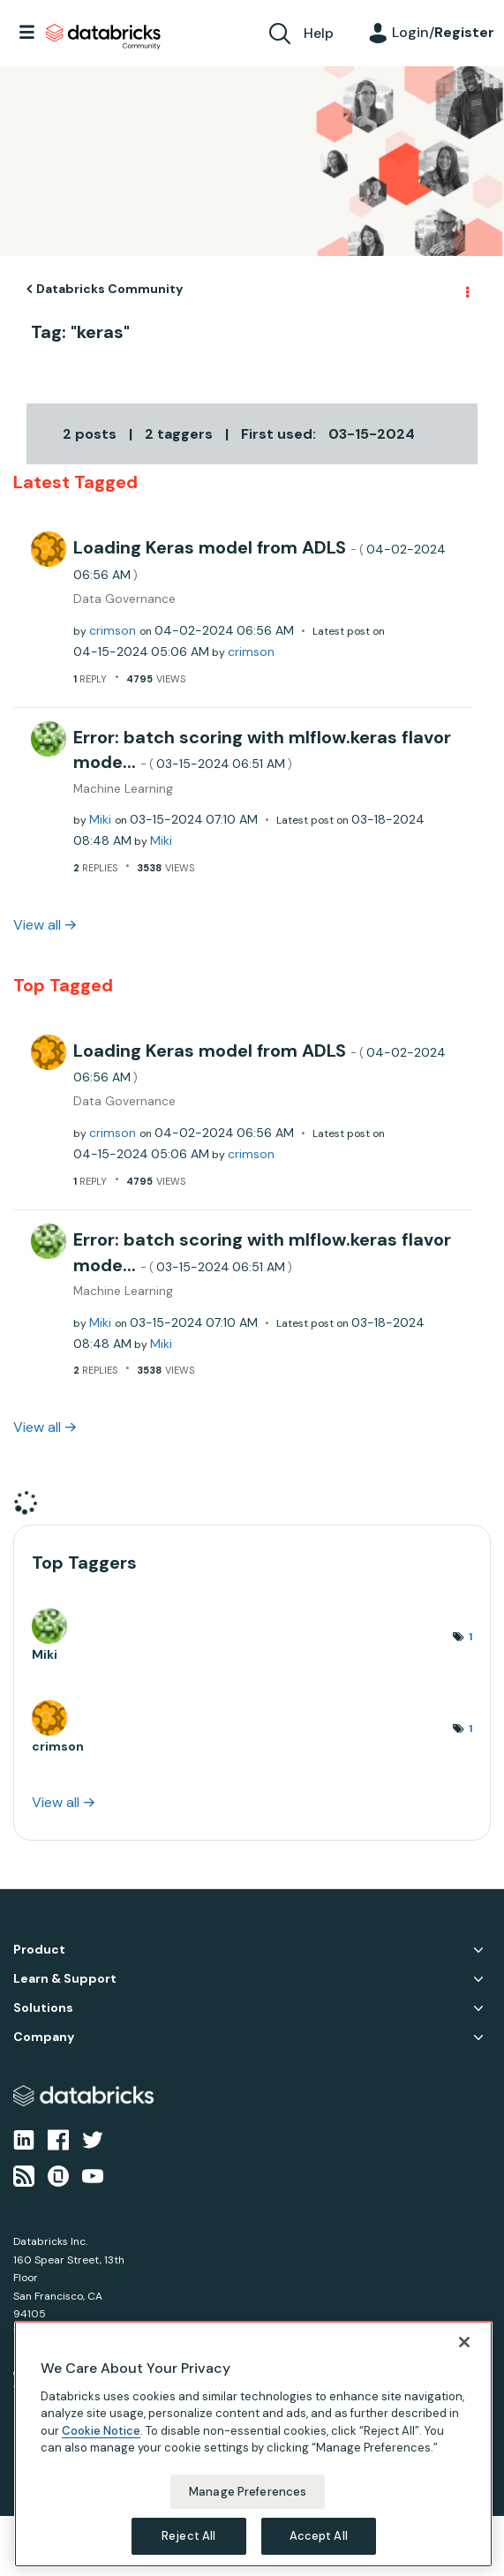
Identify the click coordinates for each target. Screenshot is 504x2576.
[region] (253, 2447)
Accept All (319, 2540)
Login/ (443, 32)
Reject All (188, 2540)
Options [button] (466, 289)
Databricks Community (103, 37)
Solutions (43, 2007)
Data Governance (124, 598)
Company (43, 2037)
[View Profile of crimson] (112, 630)
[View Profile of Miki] (100, 819)
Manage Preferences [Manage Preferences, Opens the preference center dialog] (247, 2495)
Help (319, 33)
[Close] (464, 2345)
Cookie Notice (101, 2434)
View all (37, 924)
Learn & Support (65, 1978)
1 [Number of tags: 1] (470, 1637)
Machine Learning (123, 788)
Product (39, 1949)
